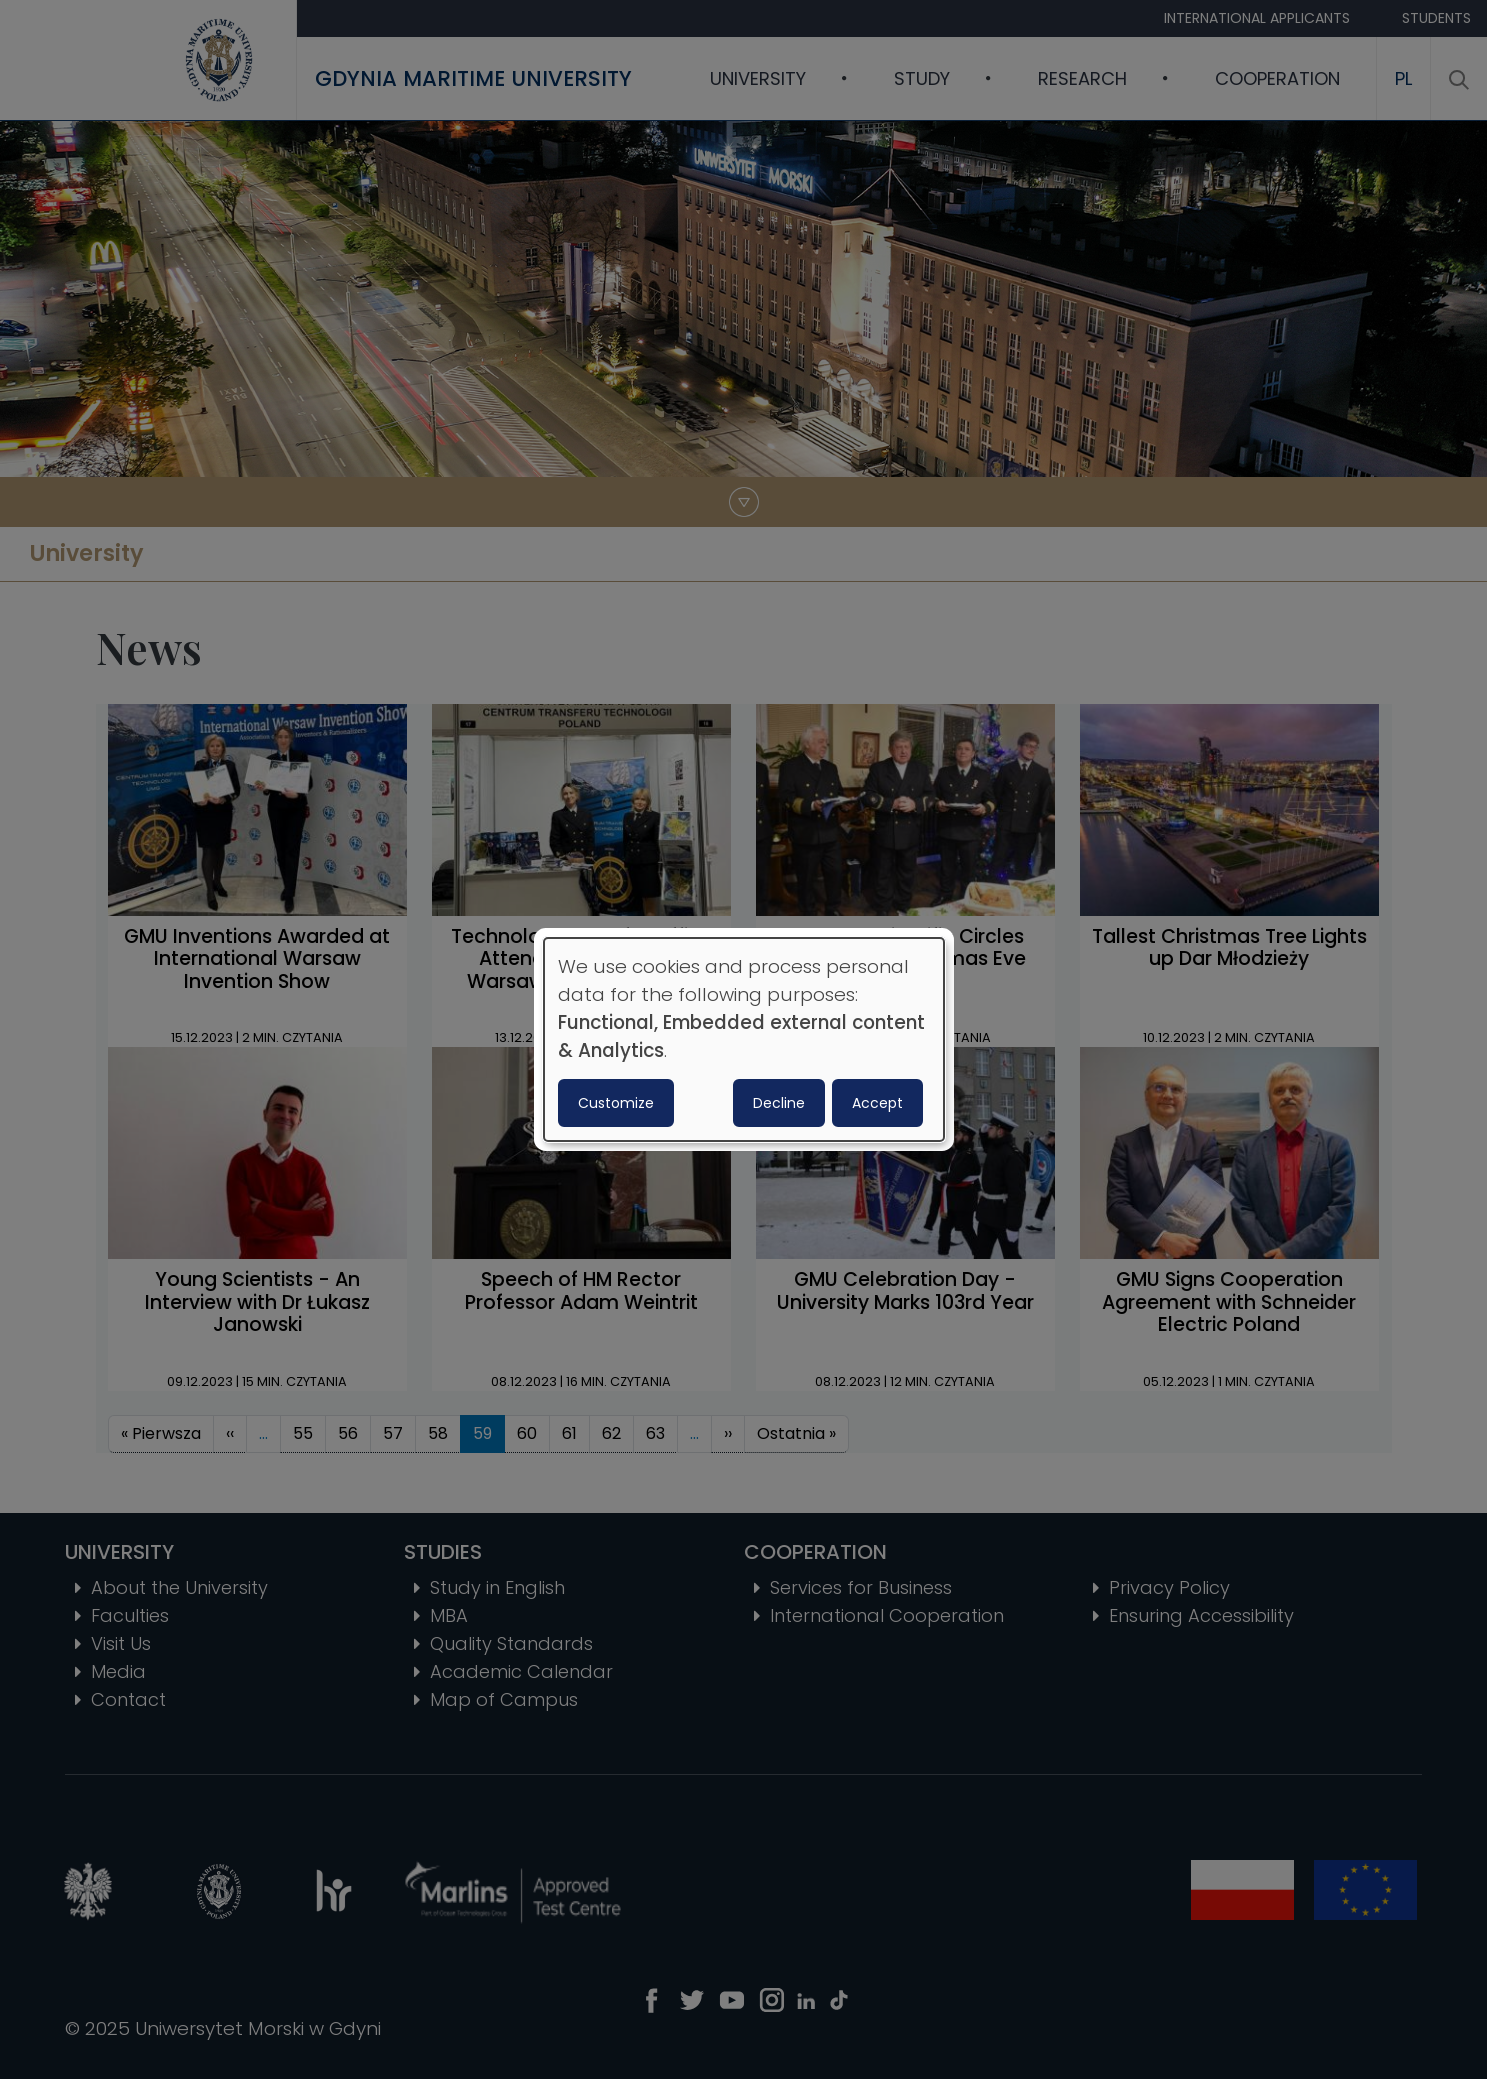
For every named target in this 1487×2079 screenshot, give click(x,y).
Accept (877, 1103)
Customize (616, 1103)
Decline (779, 1103)
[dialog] (744, 1040)
